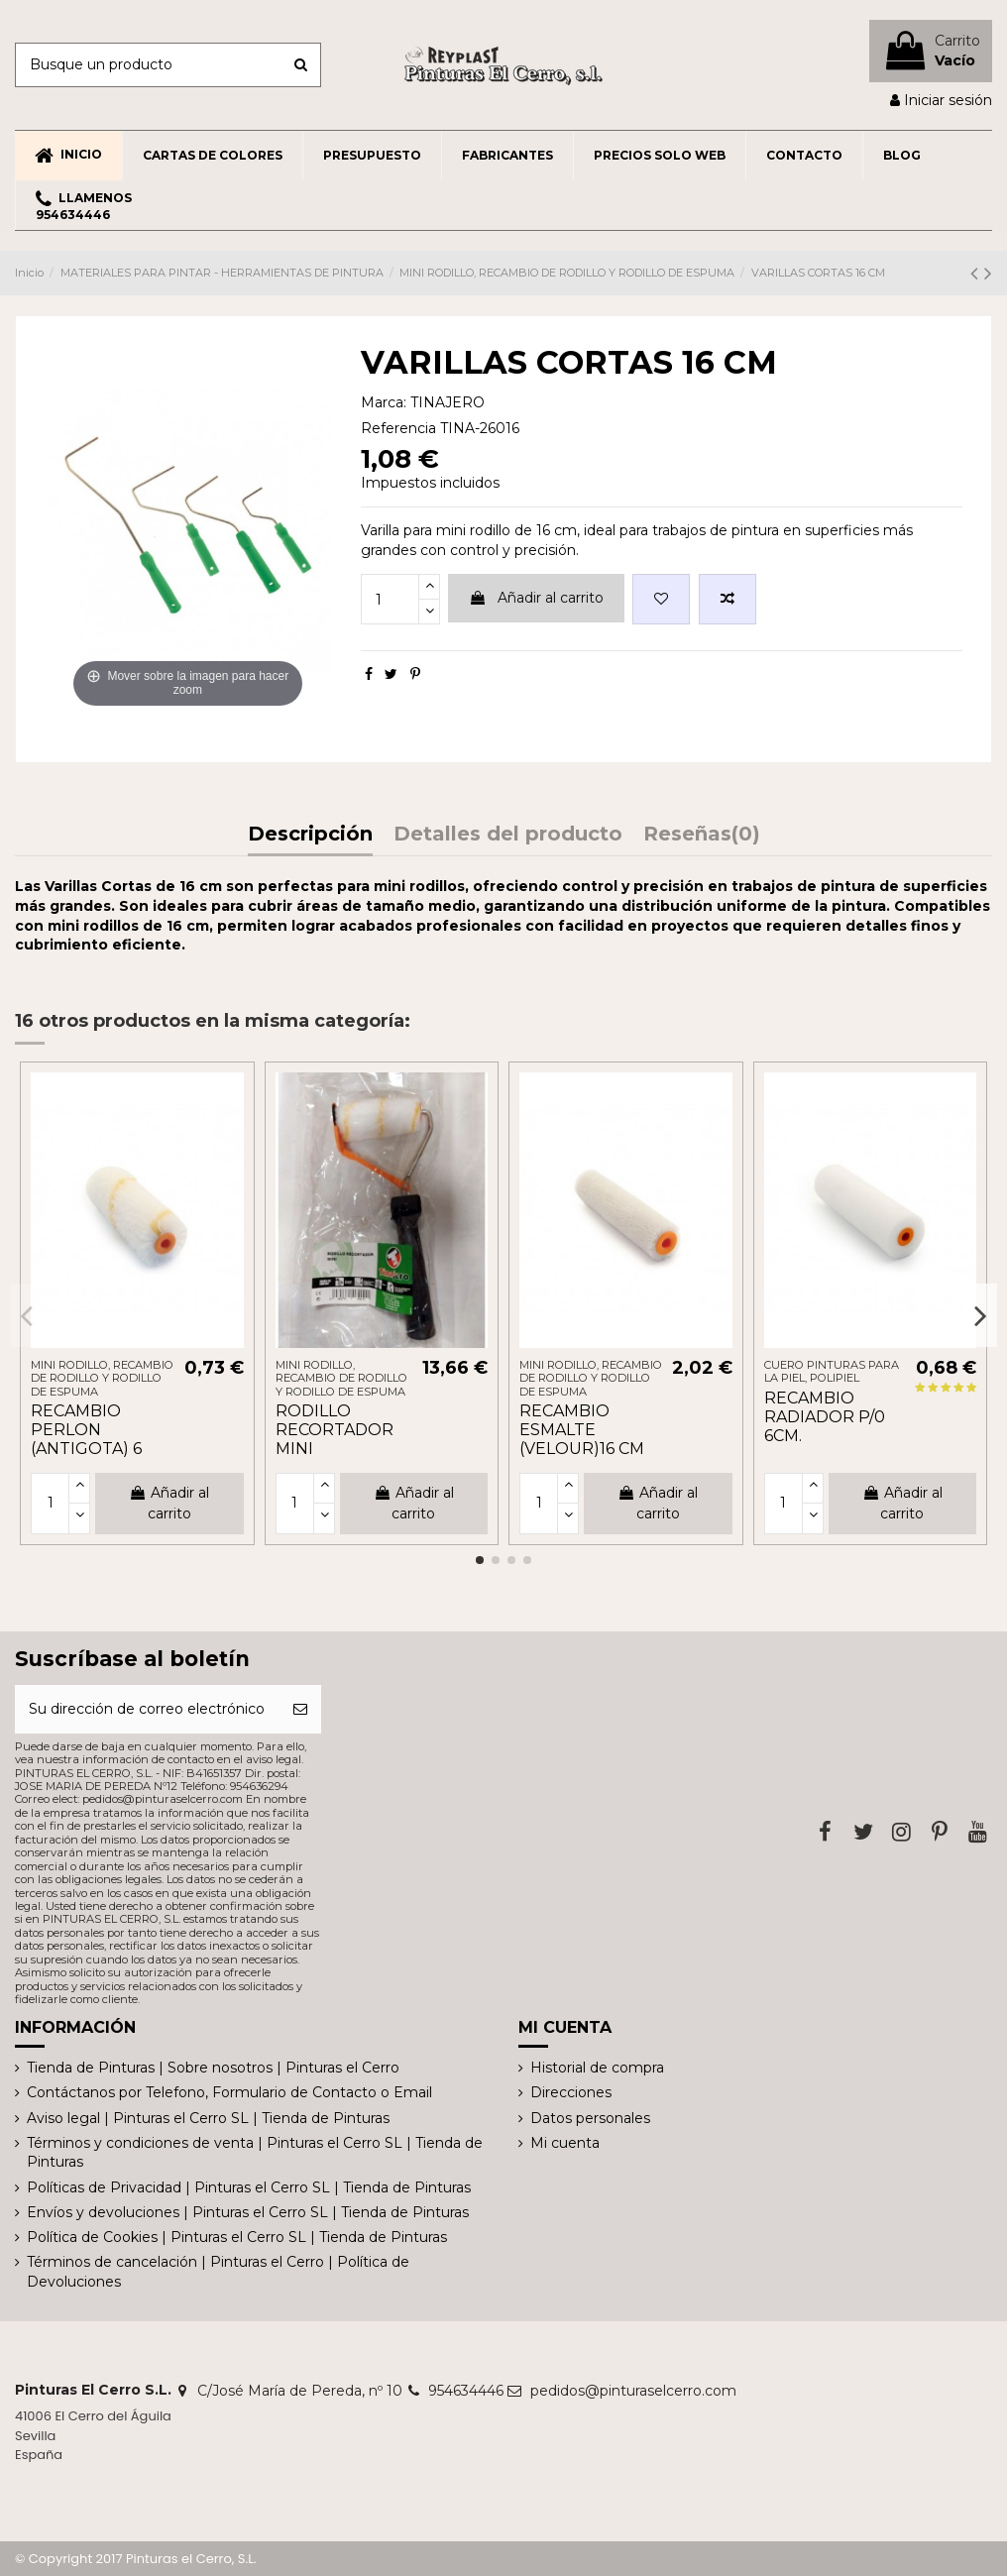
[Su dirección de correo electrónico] (147, 1709)
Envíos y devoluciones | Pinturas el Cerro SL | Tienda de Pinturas (248, 2212)
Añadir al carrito (536, 598)
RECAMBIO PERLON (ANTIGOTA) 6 (86, 1429)
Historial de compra (597, 2067)
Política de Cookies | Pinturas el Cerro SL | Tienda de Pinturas (237, 2237)
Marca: (383, 402)
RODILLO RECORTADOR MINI (334, 1429)
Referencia (398, 428)
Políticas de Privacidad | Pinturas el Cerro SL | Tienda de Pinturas (249, 2187)
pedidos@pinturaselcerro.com (633, 2391)
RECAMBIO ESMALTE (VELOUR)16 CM (581, 1429)
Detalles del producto (507, 835)
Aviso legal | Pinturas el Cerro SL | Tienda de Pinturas (208, 2118)
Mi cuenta (565, 2143)
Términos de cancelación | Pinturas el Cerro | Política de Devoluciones (218, 2272)
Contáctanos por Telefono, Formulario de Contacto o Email (229, 2092)
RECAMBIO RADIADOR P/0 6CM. (824, 1417)
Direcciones (571, 2092)
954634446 (466, 2391)
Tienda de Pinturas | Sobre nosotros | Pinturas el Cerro (213, 2067)
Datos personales (590, 2118)
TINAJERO (447, 402)
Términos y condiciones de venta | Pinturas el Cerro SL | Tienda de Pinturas (255, 2153)
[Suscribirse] (300, 1709)
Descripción (310, 835)
